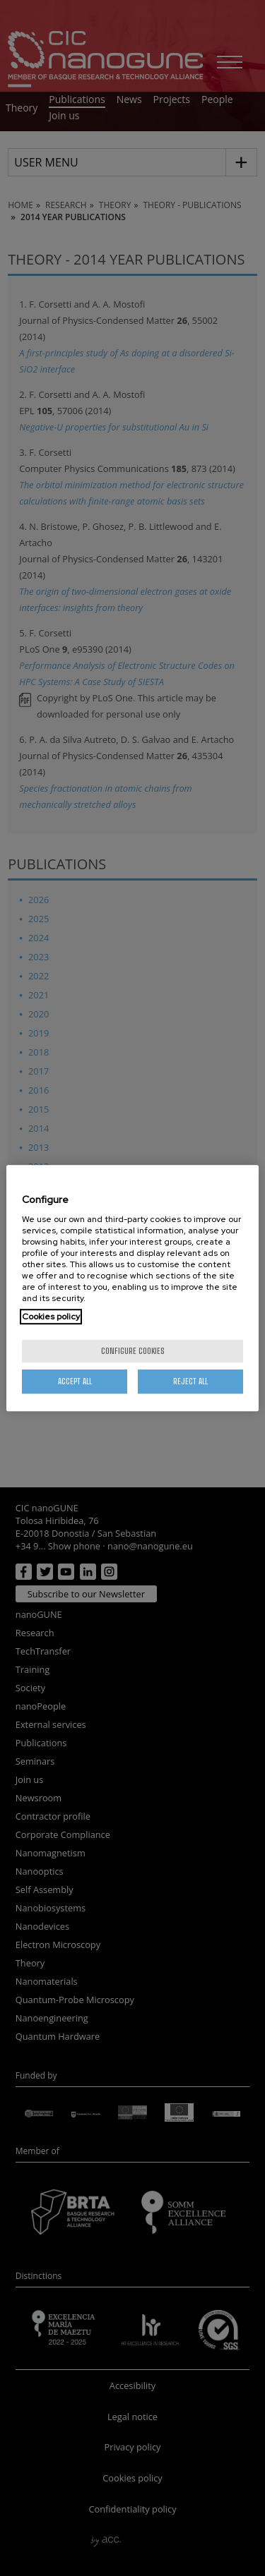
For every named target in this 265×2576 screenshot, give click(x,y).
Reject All (190, 1381)
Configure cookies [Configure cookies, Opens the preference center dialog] (133, 1351)
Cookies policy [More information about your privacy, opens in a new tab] (51, 1316)
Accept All (75, 1381)
